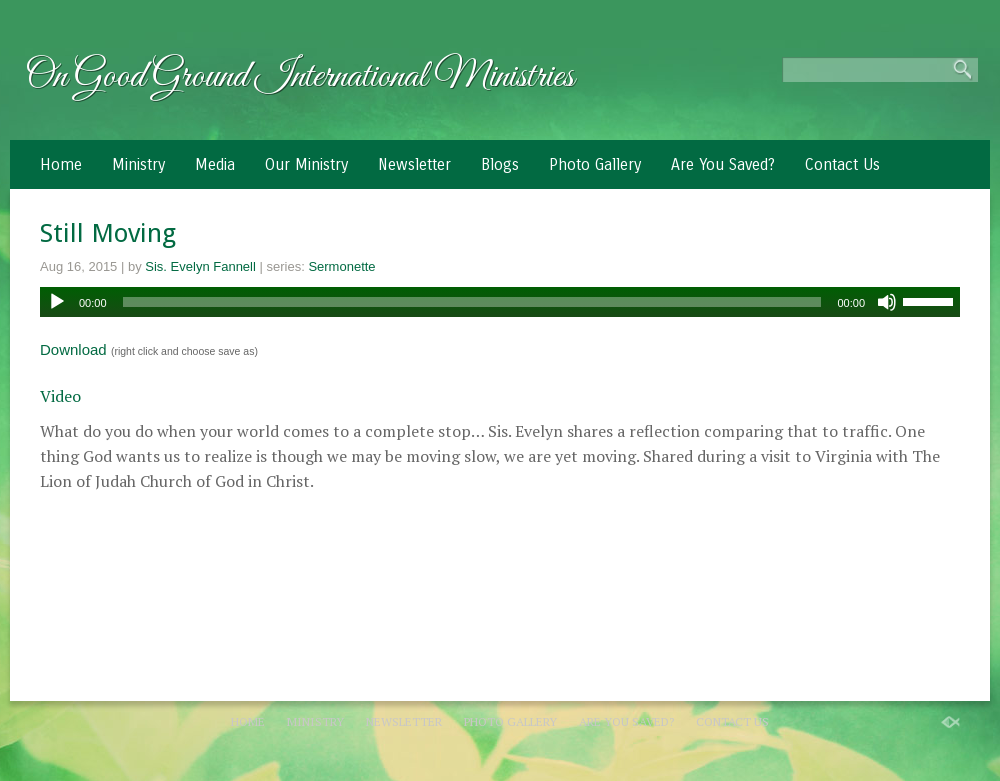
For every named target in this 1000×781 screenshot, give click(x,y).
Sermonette (341, 266)
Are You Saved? (723, 164)
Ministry (138, 164)
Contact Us (842, 164)
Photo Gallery (595, 164)
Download (73, 349)
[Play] (57, 302)
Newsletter (414, 164)
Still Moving (108, 233)
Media (215, 164)
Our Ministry (306, 164)
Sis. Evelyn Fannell (200, 266)
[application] (500, 302)
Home (61, 164)
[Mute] (887, 302)
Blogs (500, 164)
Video (60, 396)
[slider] (472, 302)
